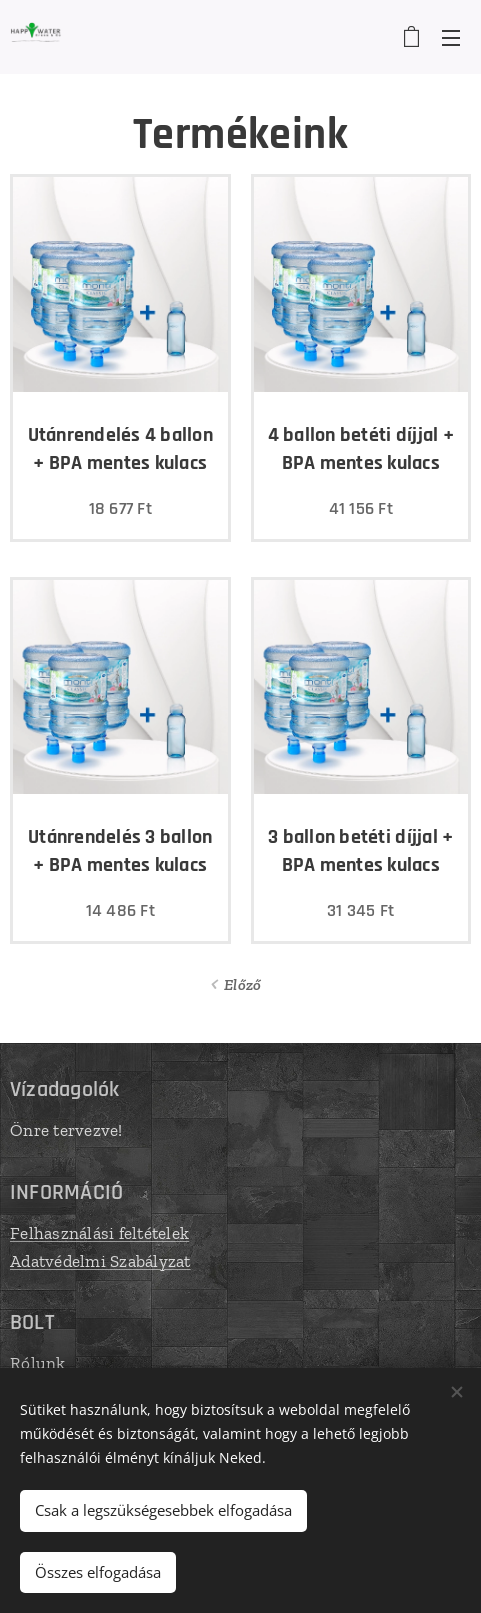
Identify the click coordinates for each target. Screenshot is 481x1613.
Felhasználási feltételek (99, 1233)
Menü (451, 38)
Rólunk (38, 1363)
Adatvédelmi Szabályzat (100, 1260)
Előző (242, 984)
